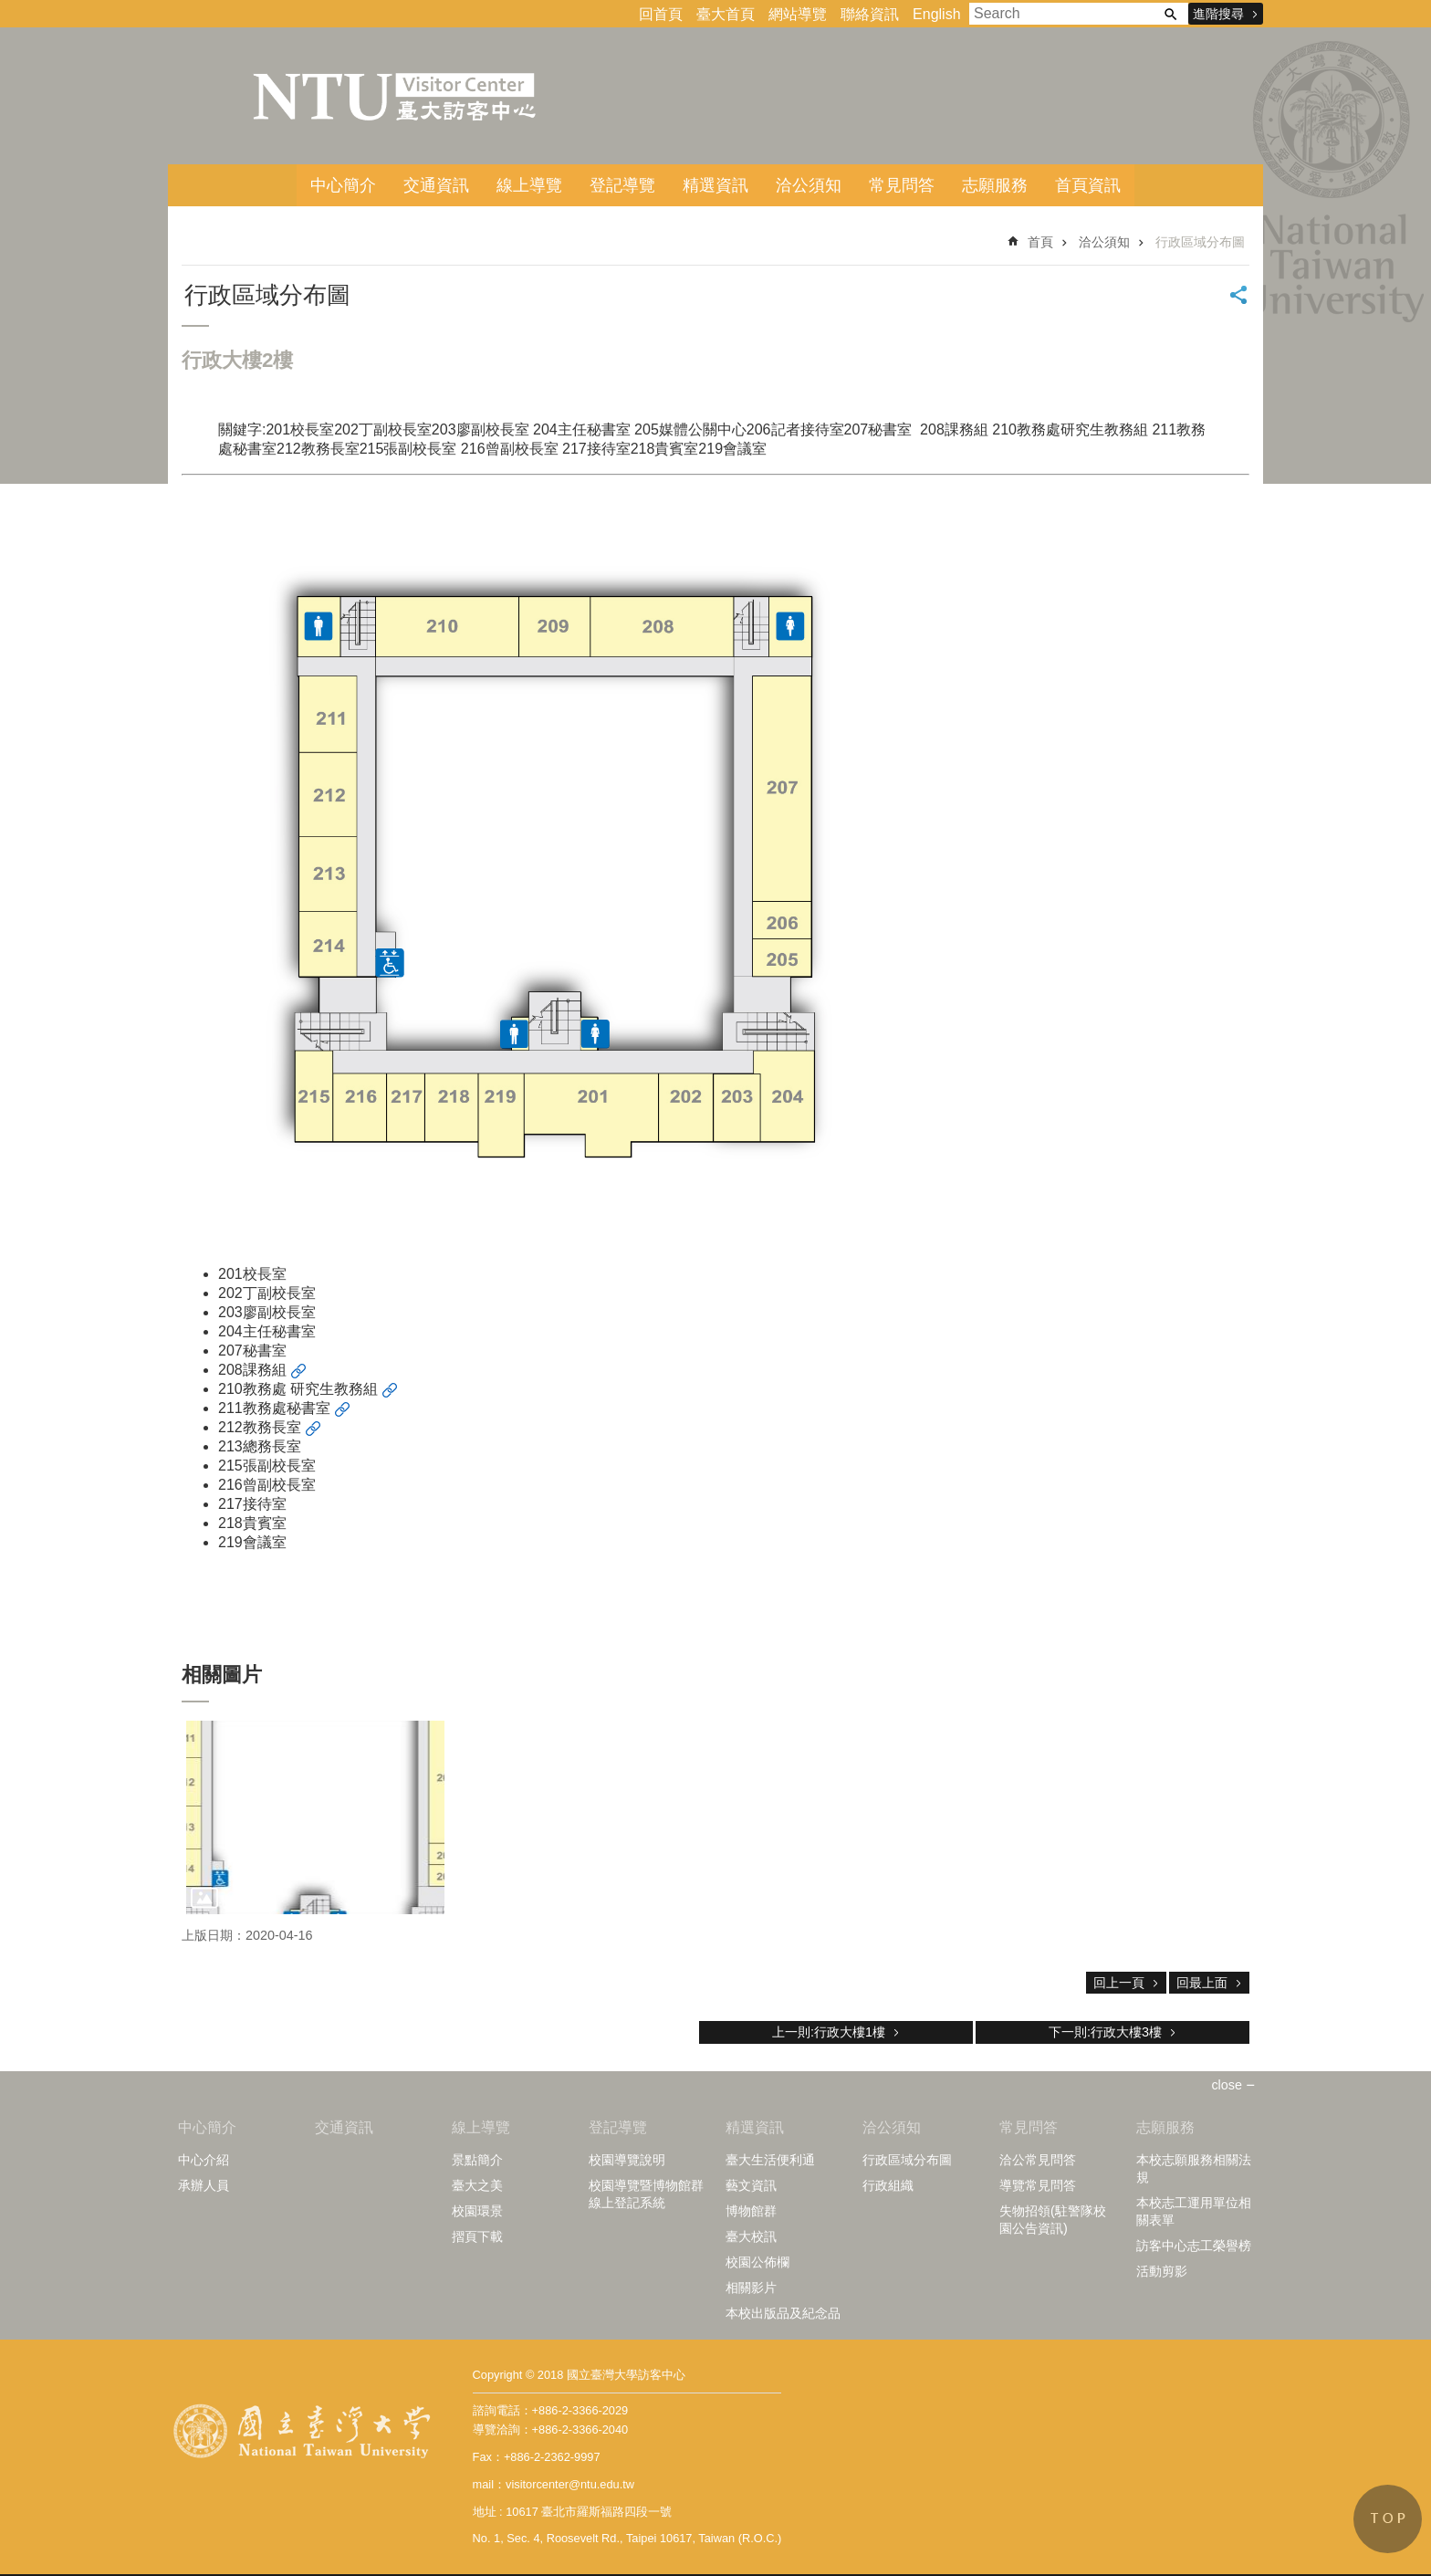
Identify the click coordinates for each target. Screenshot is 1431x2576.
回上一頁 (1118, 1982)
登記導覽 (622, 185)
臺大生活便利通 (770, 2159)
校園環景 (477, 2211)
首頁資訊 (1088, 185)
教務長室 (272, 1427)
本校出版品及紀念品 (783, 2313)
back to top (1387, 2519)
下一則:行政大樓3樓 (1105, 2032)
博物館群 (751, 2211)
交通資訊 (436, 185)
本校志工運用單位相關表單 (1193, 2211)
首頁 (1040, 242)
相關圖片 (222, 1674)
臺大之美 (477, 2185)
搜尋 (1170, 14)
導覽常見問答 (1037, 2185)
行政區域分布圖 (1200, 242)
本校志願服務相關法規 (1193, 2168)
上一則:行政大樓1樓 (828, 2032)
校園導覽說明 (627, 2159)
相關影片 (751, 2287)
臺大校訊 (751, 2236)
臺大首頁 (725, 14)
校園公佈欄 (757, 2262)
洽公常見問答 (1037, 2159)
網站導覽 (797, 14)
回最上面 (1201, 1982)
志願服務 (995, 185)
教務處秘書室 (286, 1408)
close (1226, 2085)
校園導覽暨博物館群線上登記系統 (646, 2194)
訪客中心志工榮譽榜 (1193, 2245)
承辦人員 (203, 2185)
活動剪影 (1161, 2271)
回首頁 (661, 14)
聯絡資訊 (870, 14)
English (936, 14)
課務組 (265, 1369)
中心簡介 (343, 185)
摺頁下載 (477, 2236)
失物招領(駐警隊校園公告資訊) (1052, 2220)
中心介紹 (203, 2159)
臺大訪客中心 (396, 95)
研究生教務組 (334, 1389)
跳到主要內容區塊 (9, 9)
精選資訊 (715, 185)
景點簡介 (477, 2159)
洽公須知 (808, 185)
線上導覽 (529, 185)
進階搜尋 (1218, 13)
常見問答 (902, 185)
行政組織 (888, 2185)
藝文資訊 (751, 2185)
